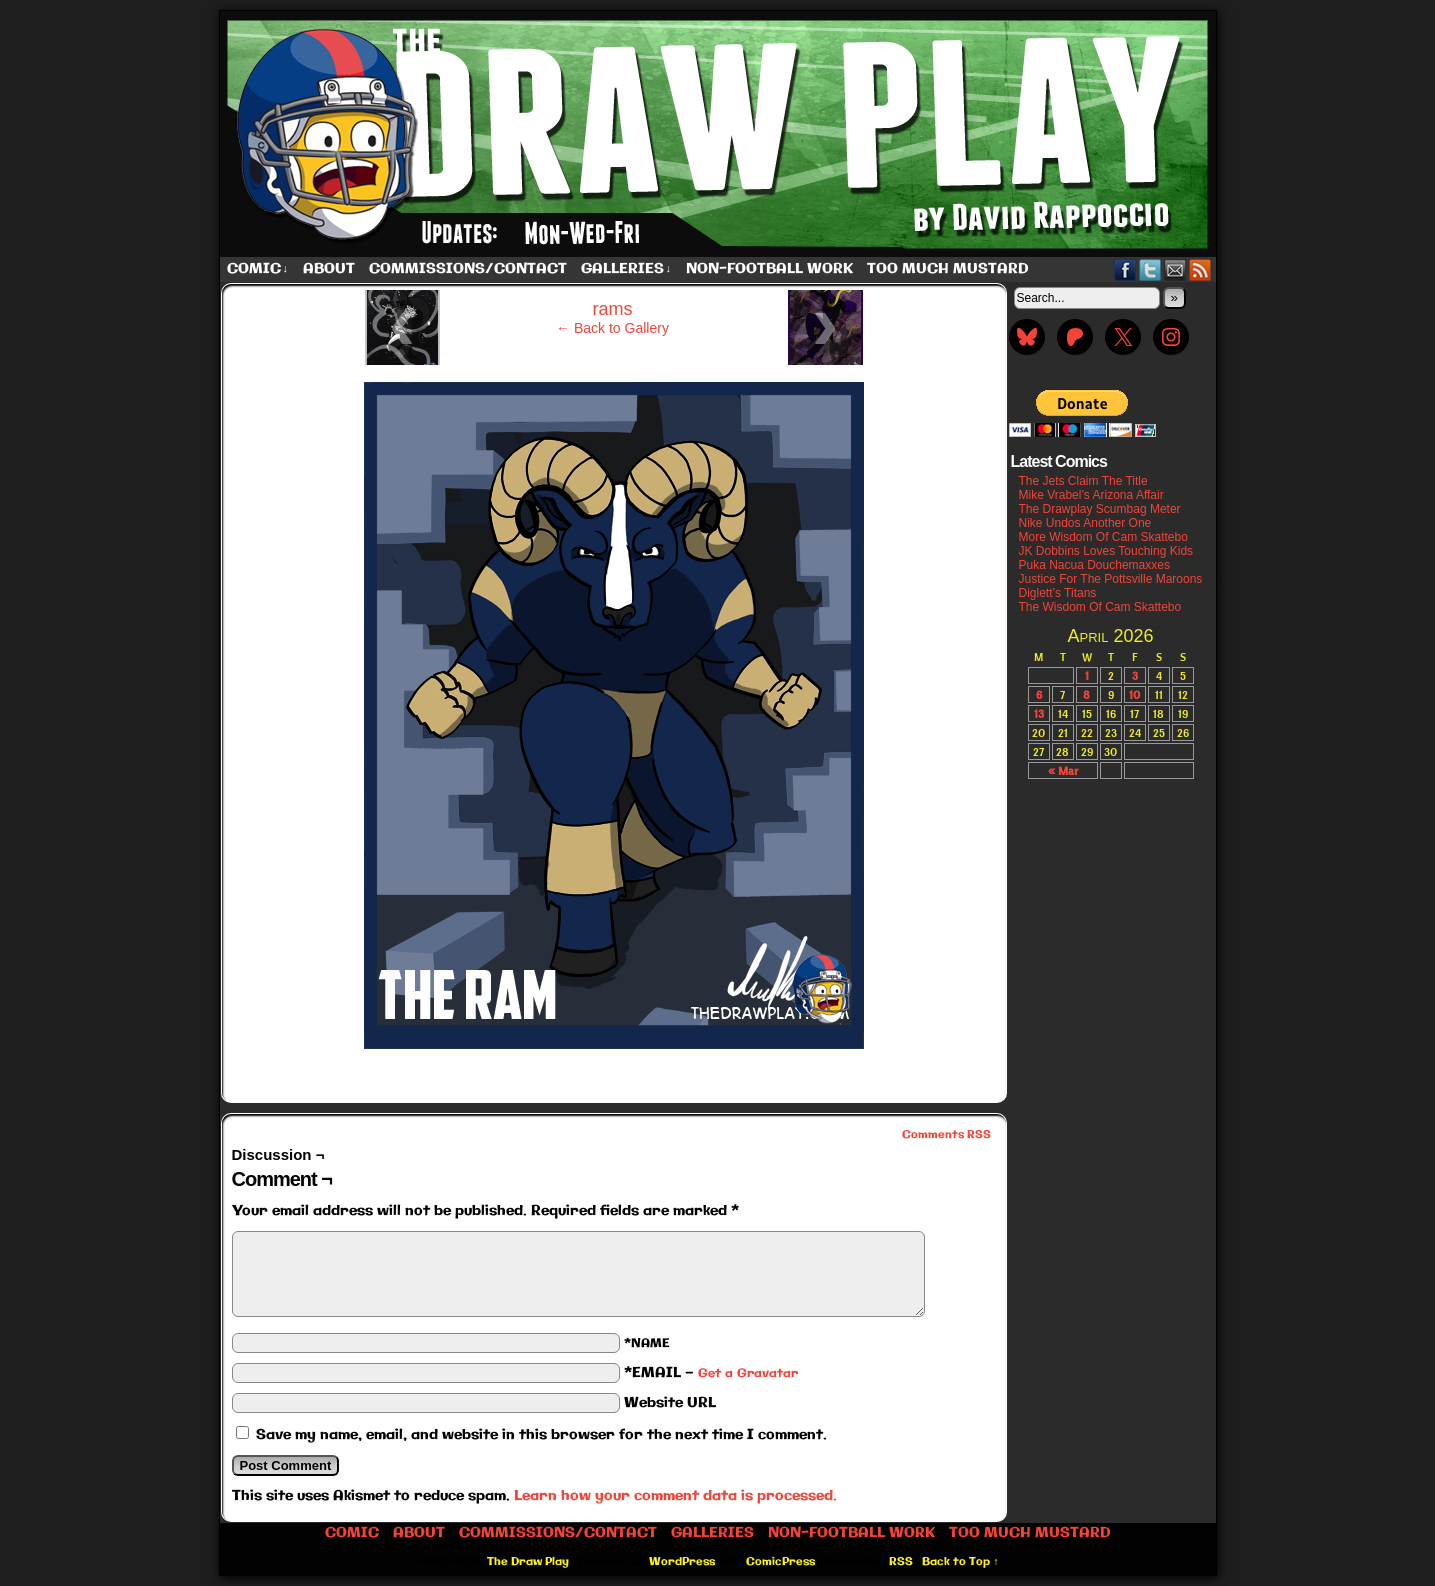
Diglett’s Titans (1058, 593)
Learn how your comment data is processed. (675, 1496)
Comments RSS (946, 1135)
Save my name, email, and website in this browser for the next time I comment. (541, 1435)
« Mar (1063, 770)
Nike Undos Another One (1085, 523)
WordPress (682, 1562)
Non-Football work (769, 269)
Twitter (1150, 269)
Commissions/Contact (468, 269)
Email (1175, 269)
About (329, 269)
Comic (258, 269)
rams (613, 309)
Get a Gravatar (748, 1373)
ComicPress (780, 1562)
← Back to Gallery (612, 328)
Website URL (670, 1403)
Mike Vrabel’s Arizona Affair (1091, 495)
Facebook (1125, 269)
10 (1134, 694)
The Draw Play (720, 134)
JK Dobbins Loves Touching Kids (1106, 551)
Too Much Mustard (948, 269)
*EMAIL (711, 1373)
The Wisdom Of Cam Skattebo (1100, 607)
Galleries (626, 269)
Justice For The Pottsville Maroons (1111, 579)
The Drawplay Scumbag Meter (1100, 509)
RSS (1200, 269)
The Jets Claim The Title (1083, 481)
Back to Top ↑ (960, 1562)
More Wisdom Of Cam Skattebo (1103, 537)
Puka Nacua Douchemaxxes (1094, 565)
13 (1039, 713)
